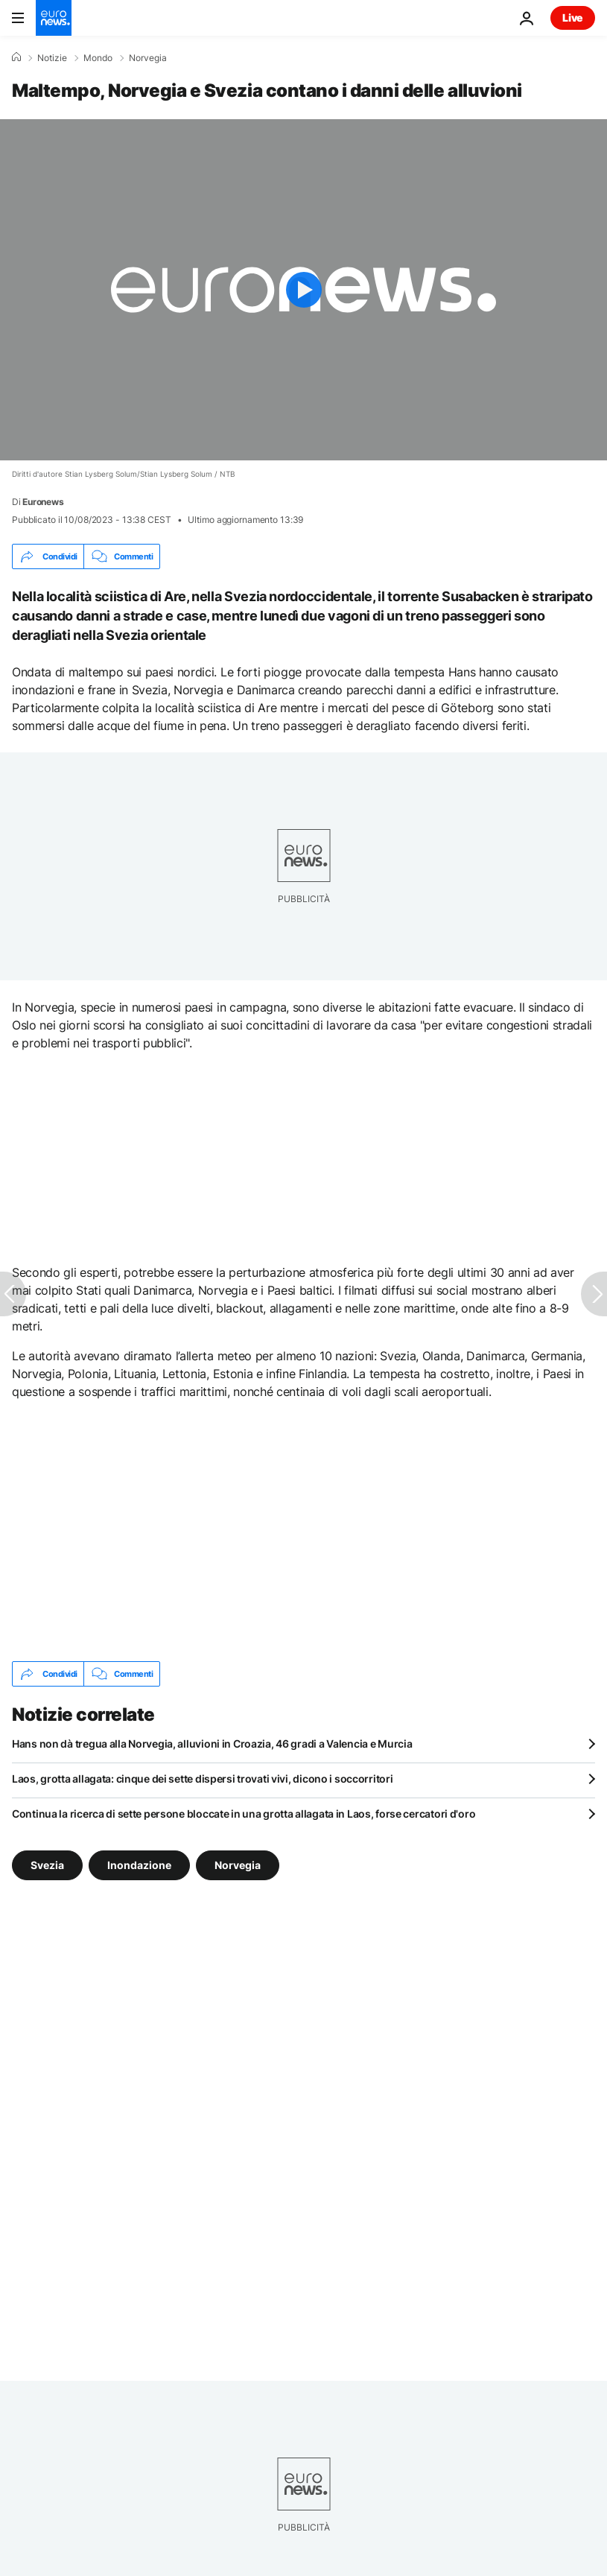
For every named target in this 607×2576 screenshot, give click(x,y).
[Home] (16, 57)
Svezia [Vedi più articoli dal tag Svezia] (47, 1865)
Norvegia (148, 58)
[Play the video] (303, 289)
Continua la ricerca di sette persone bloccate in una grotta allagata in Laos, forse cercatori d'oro (243, 1813)
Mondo (97, 58)
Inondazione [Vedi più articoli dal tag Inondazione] (139, 1865)
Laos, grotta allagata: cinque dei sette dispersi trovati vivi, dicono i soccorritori (202, 1778)
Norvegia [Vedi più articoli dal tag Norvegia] (237, 1865)
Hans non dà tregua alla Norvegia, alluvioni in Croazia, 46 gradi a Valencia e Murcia (212, 1743)
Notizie (52, 58)
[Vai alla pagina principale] (53, 18)
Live (572, 17)
